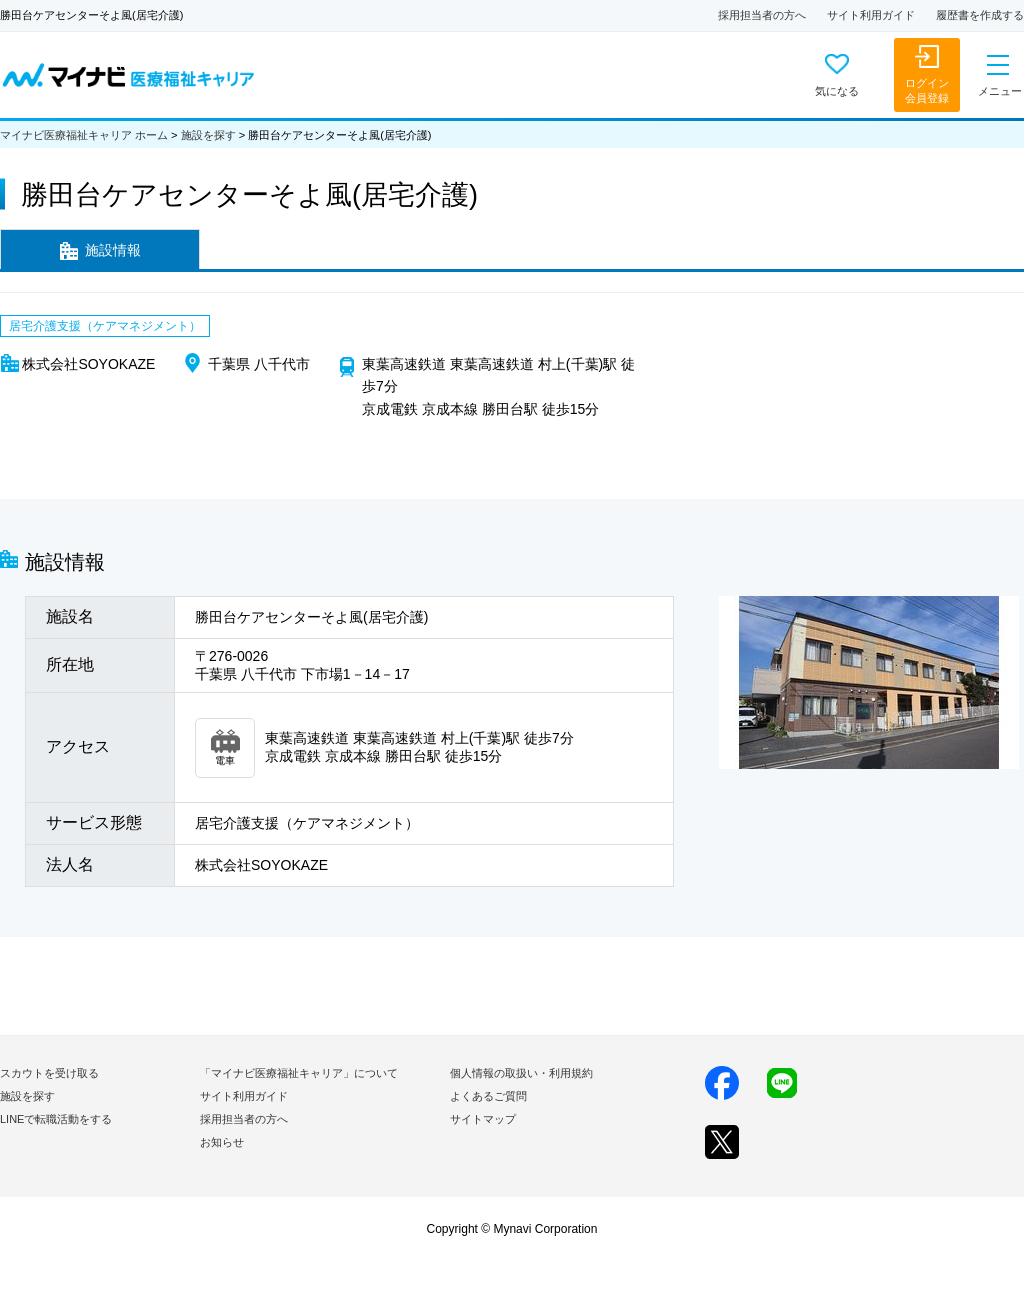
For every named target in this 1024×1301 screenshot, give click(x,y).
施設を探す (208, 135)
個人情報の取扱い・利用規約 (521, 1073)
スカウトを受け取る (49, 1073)
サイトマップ (483, 1119)
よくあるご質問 (488, 1096)
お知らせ (222, 1142)
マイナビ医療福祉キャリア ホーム (84, 135)
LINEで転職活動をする (56, 1119)
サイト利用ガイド (871, 15)
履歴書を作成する (980, 15)
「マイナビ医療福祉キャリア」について (299, 1073)
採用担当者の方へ (762, 15)
